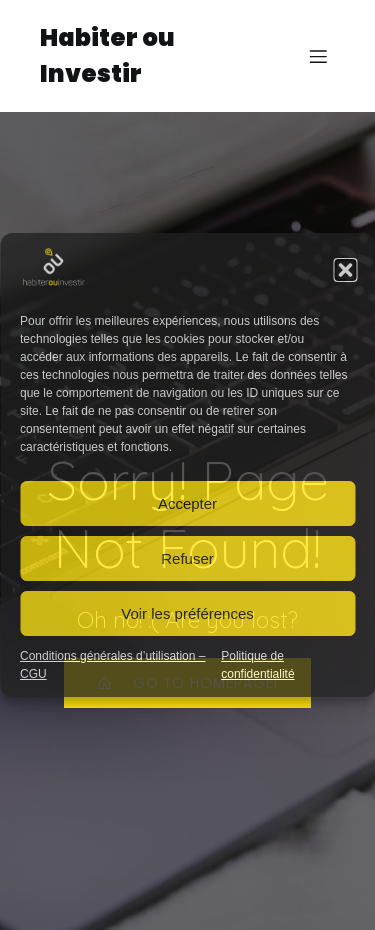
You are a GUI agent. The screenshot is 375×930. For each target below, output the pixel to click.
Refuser (187, 558)
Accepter (187, 503)
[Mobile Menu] (318, 56)
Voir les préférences (187, 613)
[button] (345, 270)
